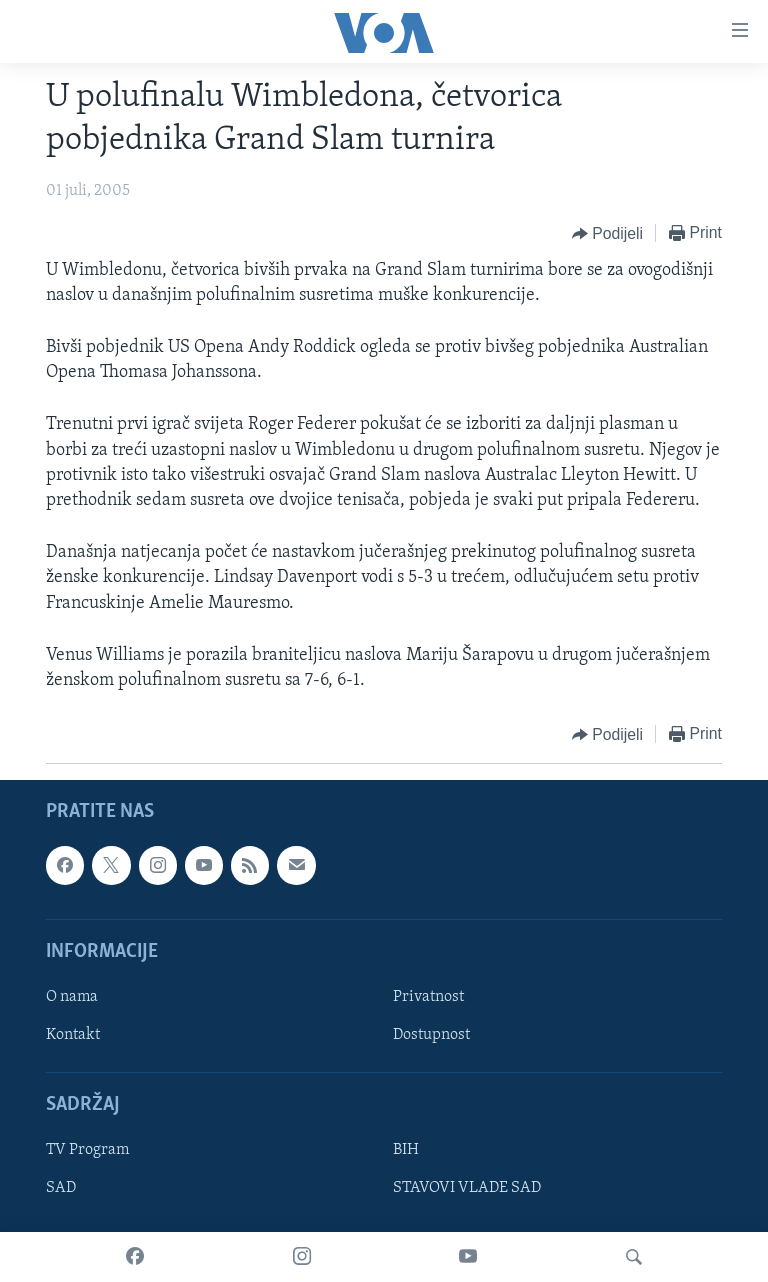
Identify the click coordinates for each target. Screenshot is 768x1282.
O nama (72, 997)
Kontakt (73, 1035)
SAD (61, 1189)
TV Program (87, 1151)
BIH (406, 1151)
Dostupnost (431, 1035)
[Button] (607, 234)
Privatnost (428, 997)
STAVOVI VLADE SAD (467, 1189)
